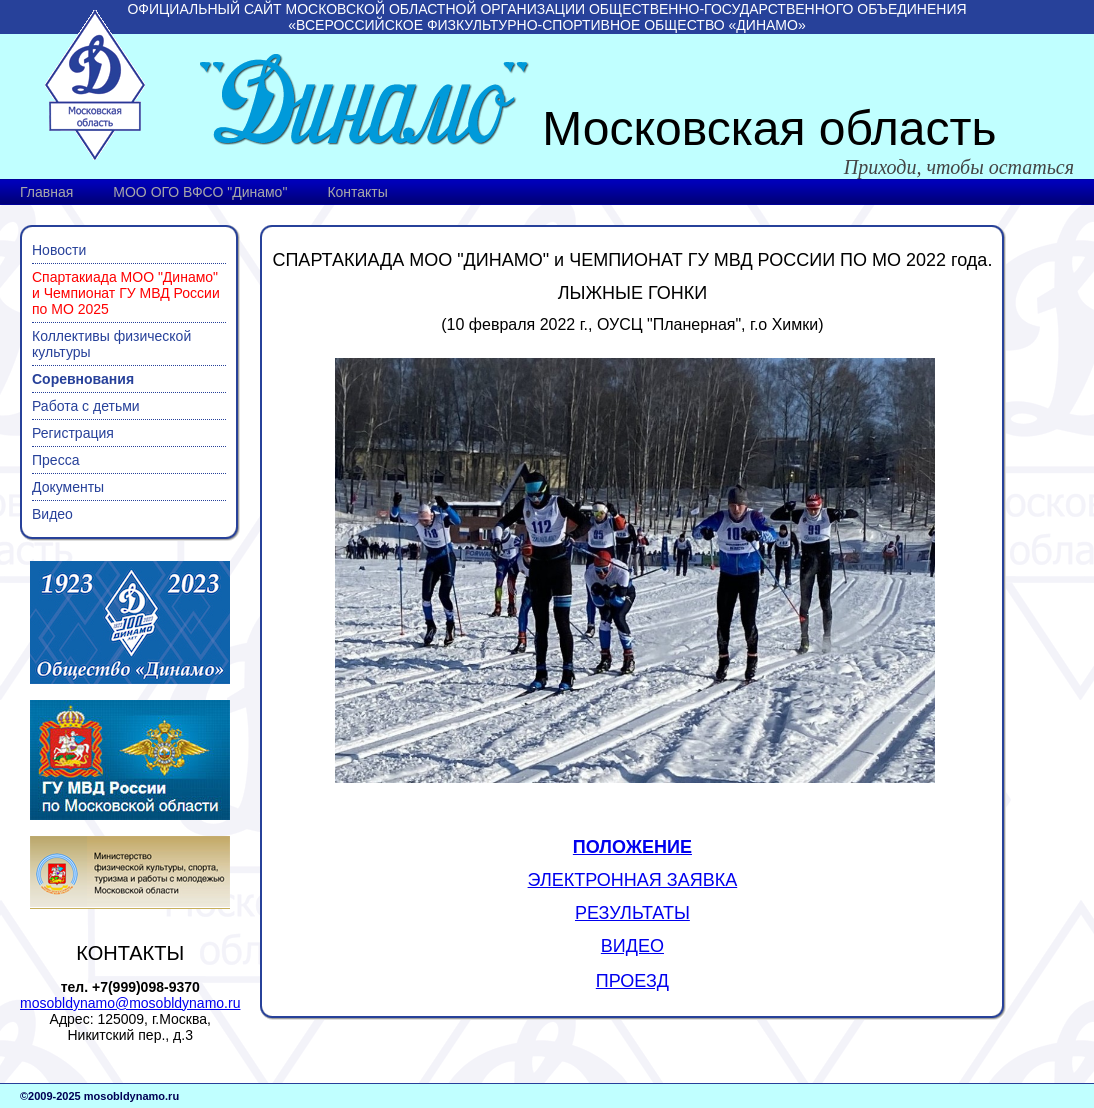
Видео (52, 514)
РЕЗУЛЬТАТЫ (632, 913)
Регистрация (73, 433)
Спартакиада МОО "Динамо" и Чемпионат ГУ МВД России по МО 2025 (126, 293)
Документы (68, 487)
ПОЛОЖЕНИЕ (632, 847)
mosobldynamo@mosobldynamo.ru (130, 1003)
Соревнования (83, 379)
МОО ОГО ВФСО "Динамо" (200, 192)
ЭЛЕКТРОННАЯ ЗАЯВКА (633, 880)
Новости (59, 250)
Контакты (357, 192)
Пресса (55, 460)
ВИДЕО (632, 946)
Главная (46, 192)
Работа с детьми (86, 406)
